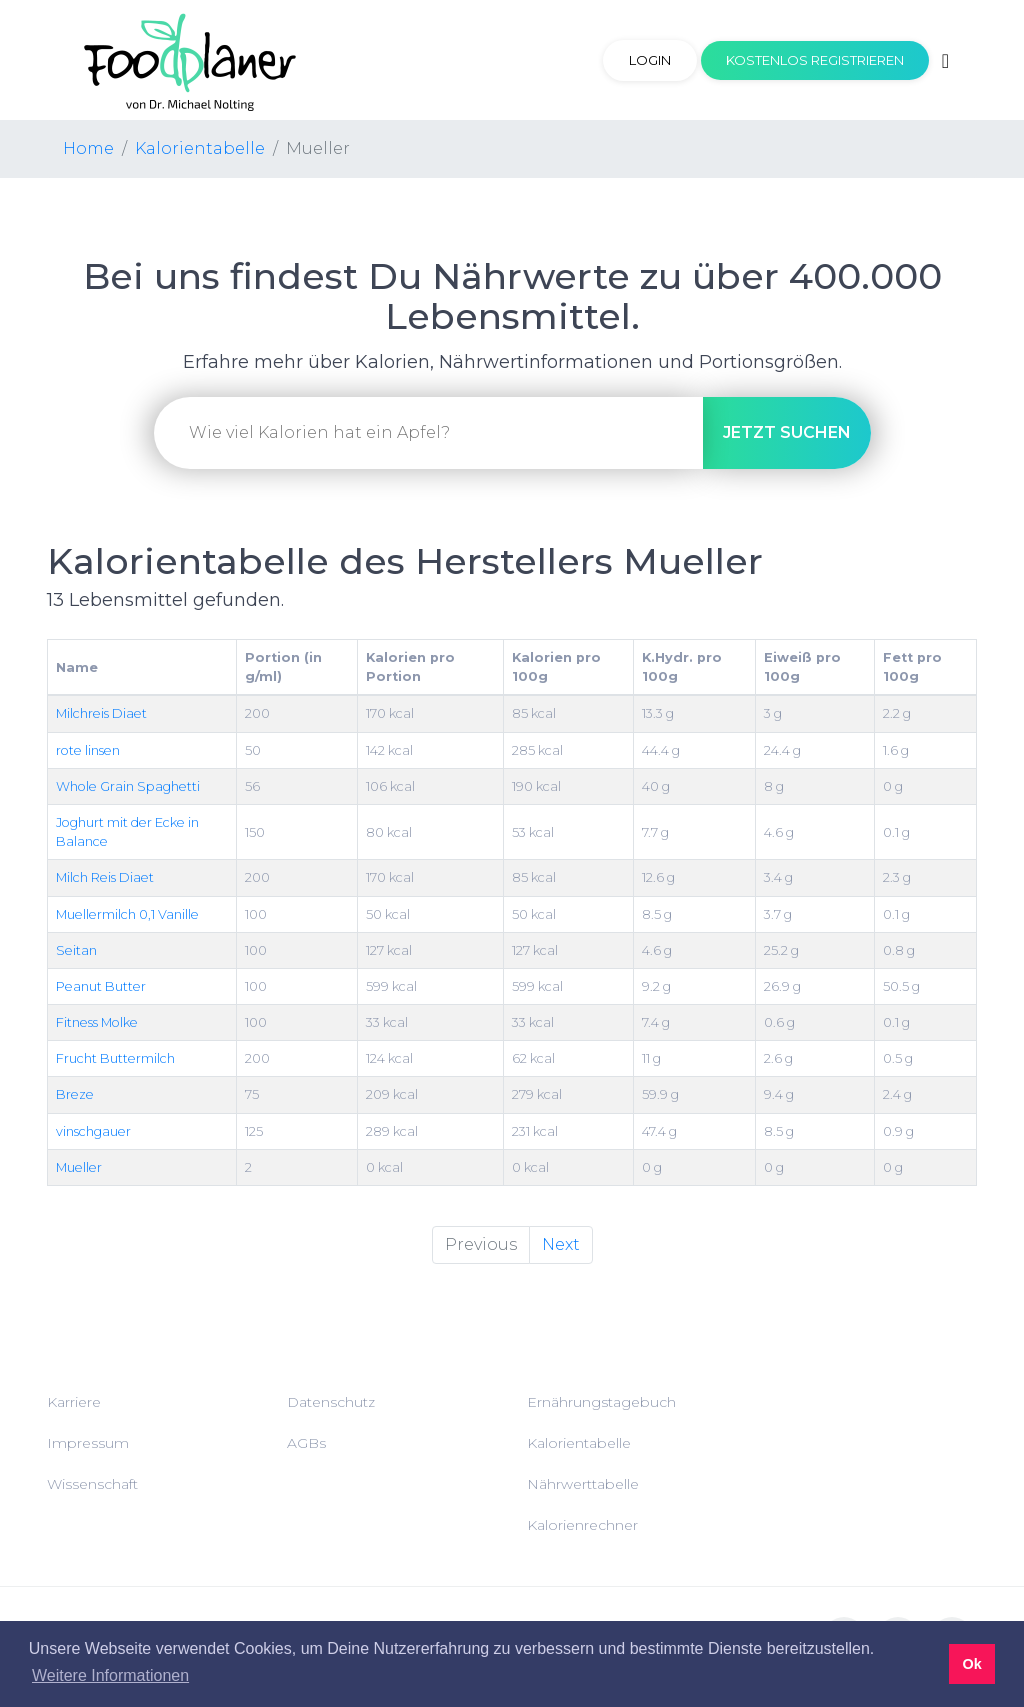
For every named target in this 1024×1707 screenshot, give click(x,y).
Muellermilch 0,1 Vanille (127, 914)
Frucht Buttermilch (115, 1058)
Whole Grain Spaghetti (128, 786)
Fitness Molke (97, 1022)
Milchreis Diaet (101, 713)
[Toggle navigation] (945, 61)
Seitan (76, 950)
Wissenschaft (92, 1484)
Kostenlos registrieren (815, 60)
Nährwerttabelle (583, 1484)
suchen (787, 432)
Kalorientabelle (200, 148)
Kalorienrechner (582, 1525)
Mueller (79, 1167)
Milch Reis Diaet (105, 877)
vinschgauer (93, 1131)
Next (561, 1244)
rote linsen (88, 750)
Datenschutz (331, 1402)
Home (88, 148)
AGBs (306, 1443)
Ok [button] (971, 1664)
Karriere (74, 1402)
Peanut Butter (101, 986)
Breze (75, 1094)
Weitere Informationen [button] (110, 1675)
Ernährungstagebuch (601, 1402)
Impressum (88, 1443)
